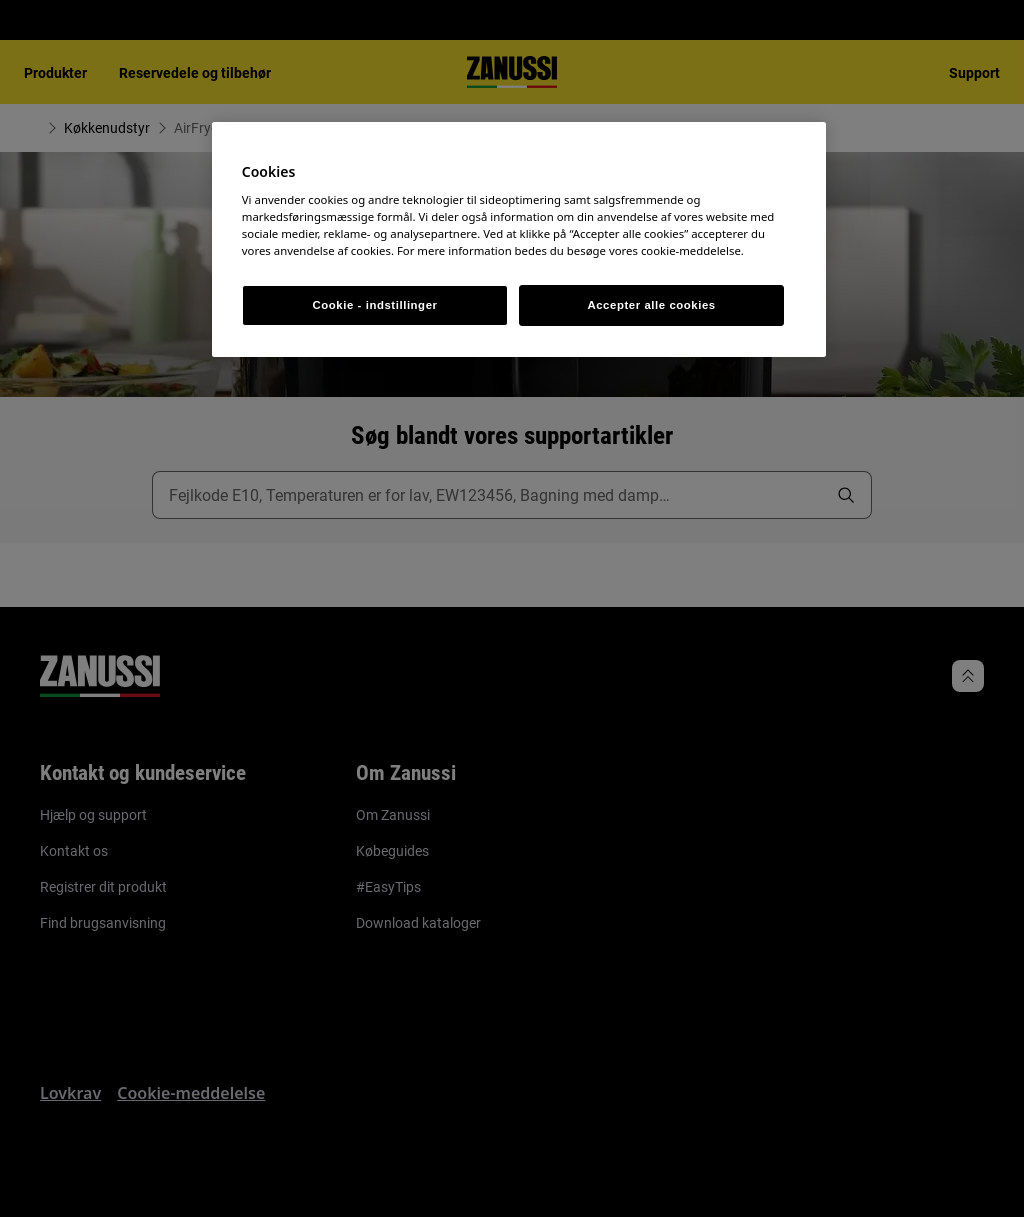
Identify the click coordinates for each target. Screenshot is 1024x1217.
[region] (519, 240)
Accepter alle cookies (651, 305)
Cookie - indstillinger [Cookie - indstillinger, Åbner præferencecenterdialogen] (375, 305)
